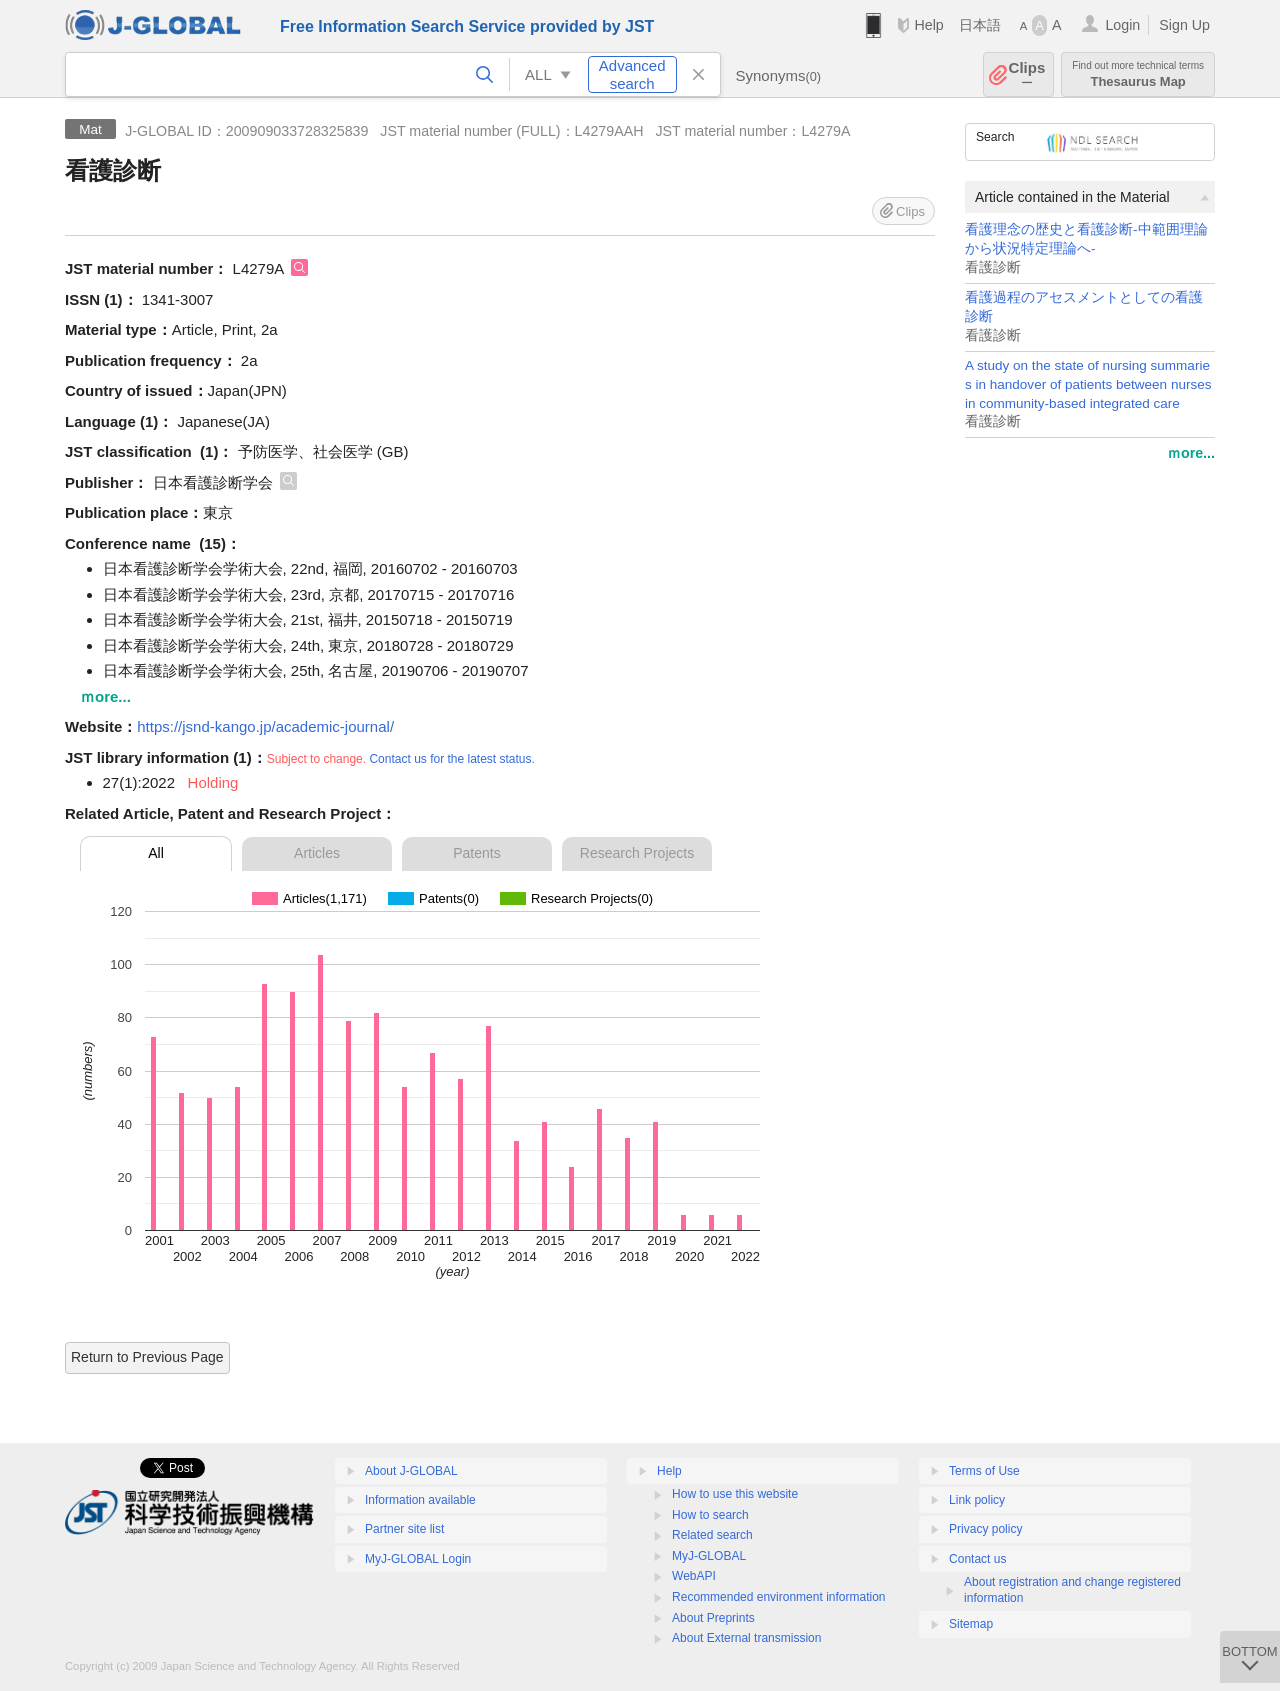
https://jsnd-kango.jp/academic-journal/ (265, 726)
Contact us (977, 1559)
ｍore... (1191, 453)
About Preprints (713, 1618)
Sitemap (971, 1624)
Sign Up (1184, 25)
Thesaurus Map (1138, 74)
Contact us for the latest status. (451, 759)
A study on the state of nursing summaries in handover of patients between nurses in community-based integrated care (1088, 384)
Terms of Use (984, 1471)
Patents (476, 853)
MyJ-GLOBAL (709, 1556)
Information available (420, 1500)
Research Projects (637, 853)
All (156, 853)
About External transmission (746, 1638)
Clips (1027, 74)
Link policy (977, 1500)
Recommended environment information (778, 1597)
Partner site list (404, 1529)
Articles (317, 853)
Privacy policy (985, 1529)
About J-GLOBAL (411, 1471)
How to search (710, 1515)
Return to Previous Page (147, 1357)
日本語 (980, 25)
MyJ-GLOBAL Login (418, 1559)
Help (928, 25)
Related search (712, 1535)
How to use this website (735, 1494)
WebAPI (694, 1576)
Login (1122, 25)
